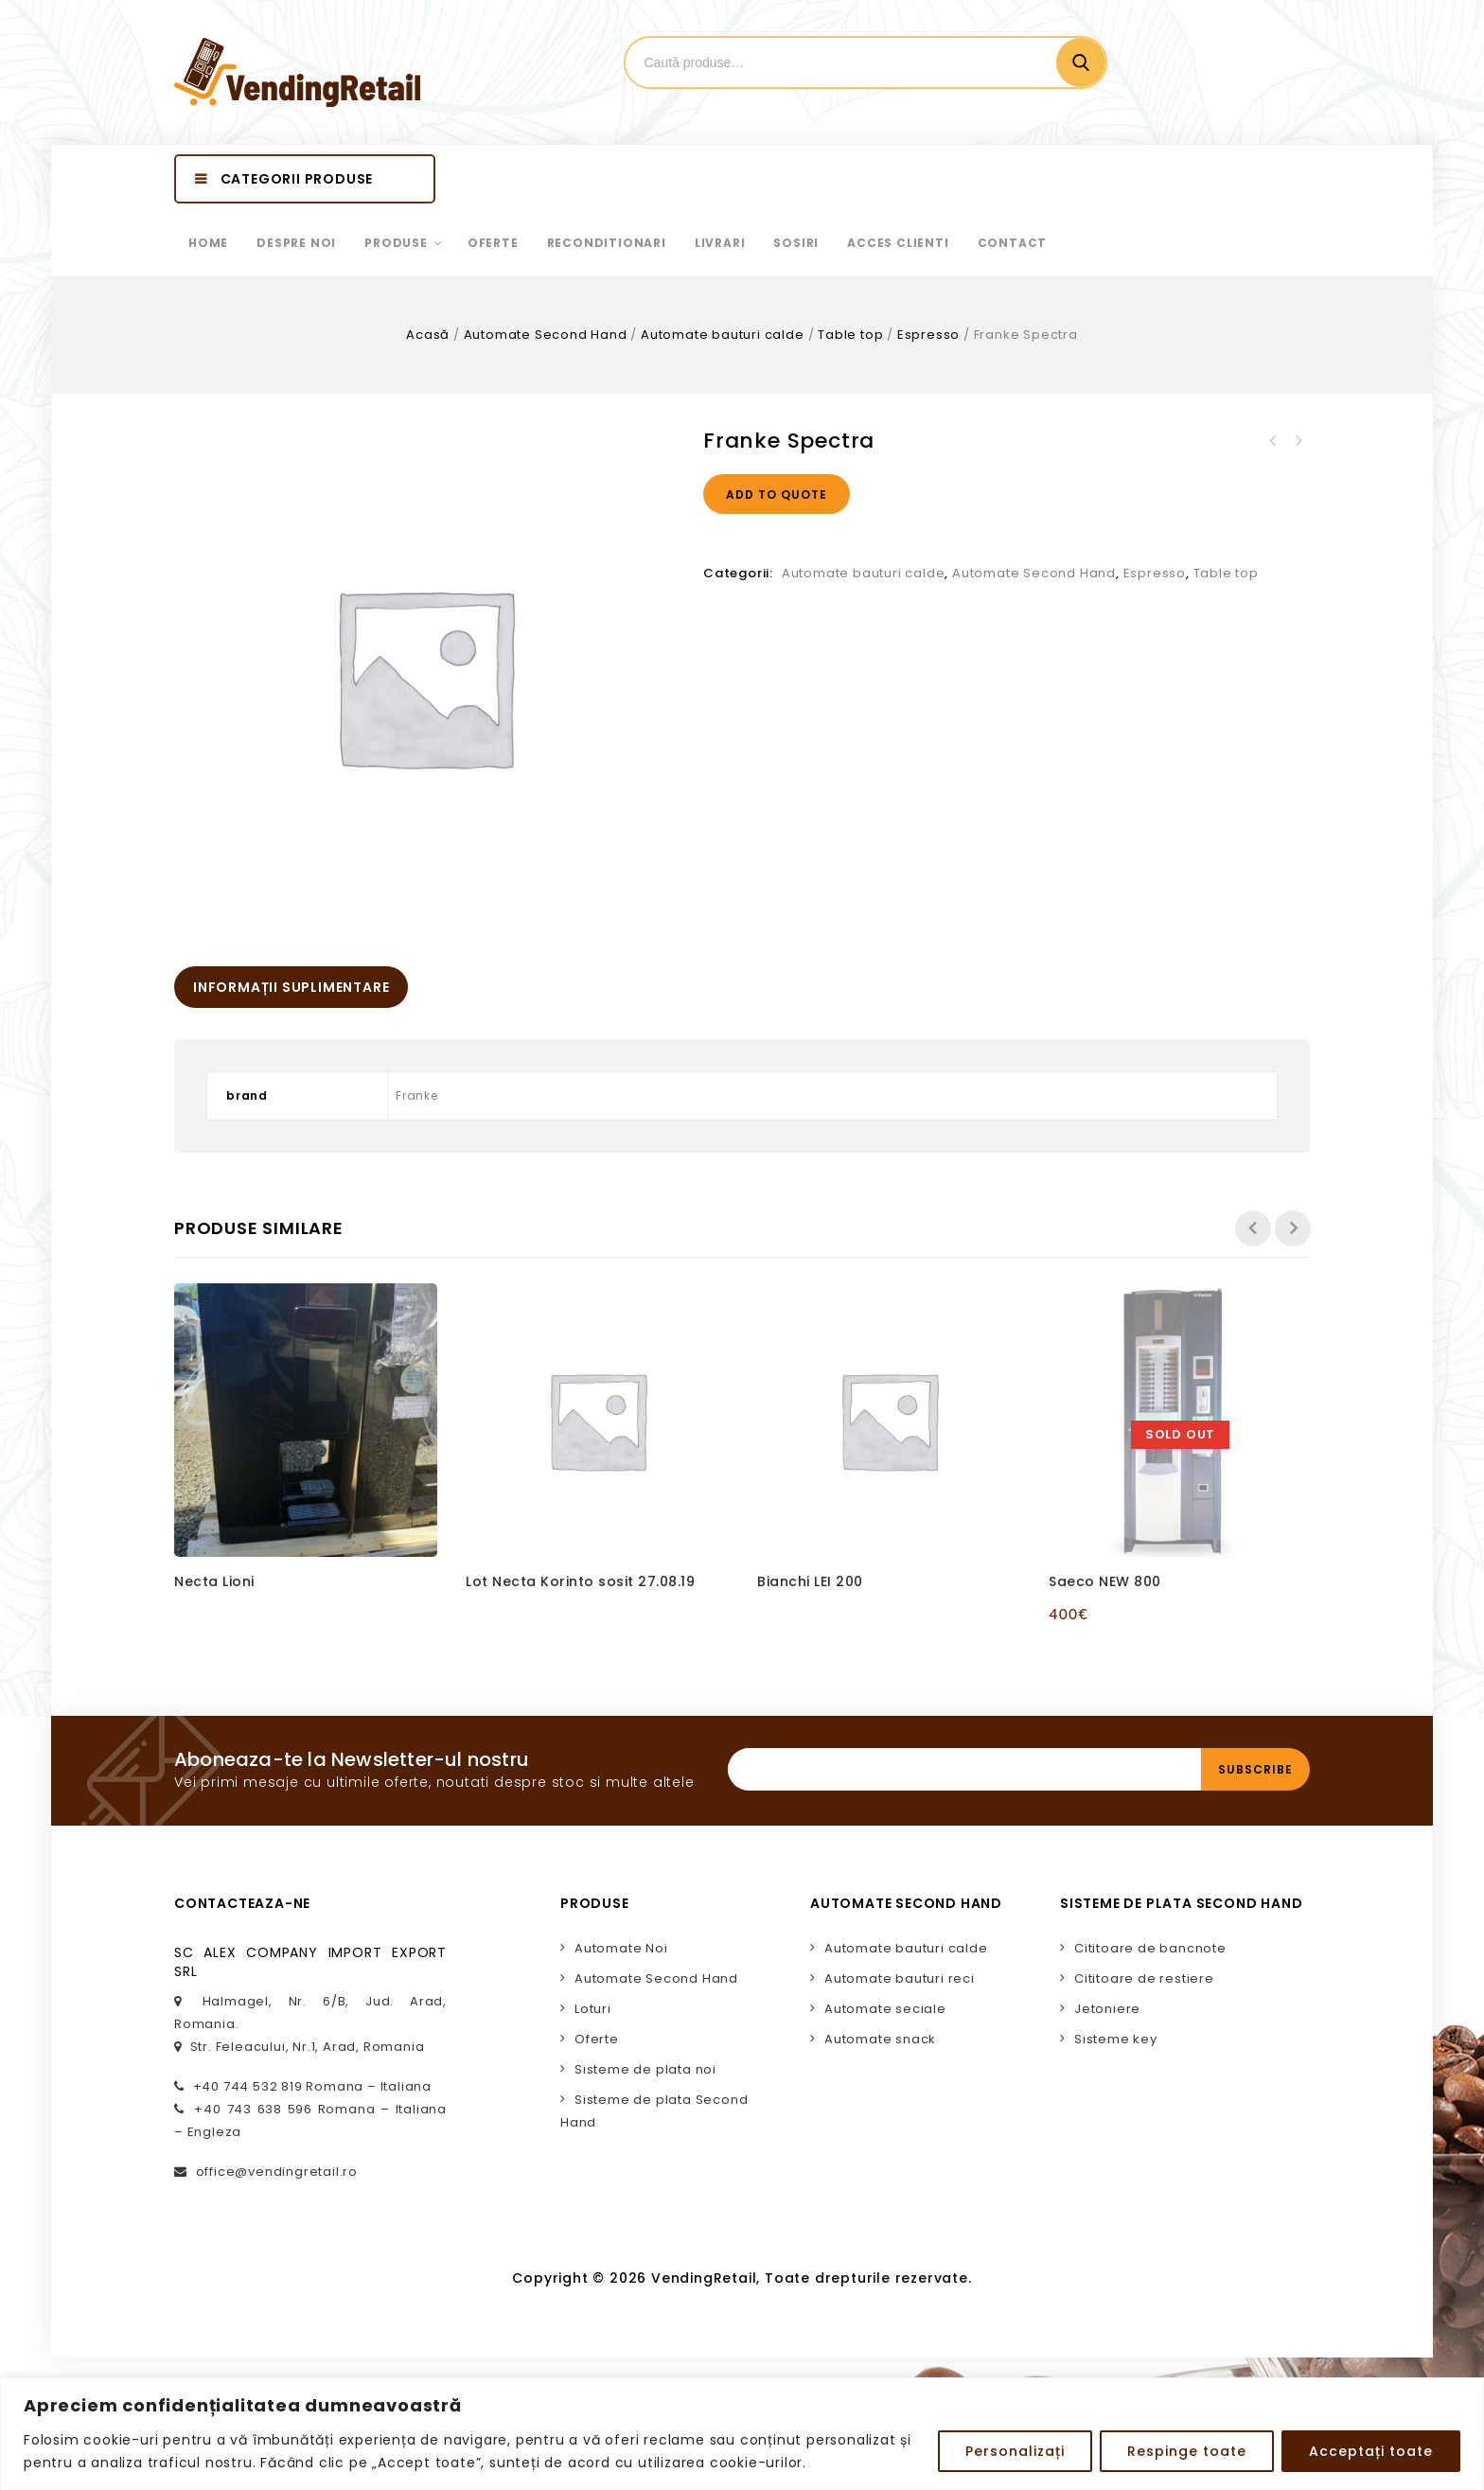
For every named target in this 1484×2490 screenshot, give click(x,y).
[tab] (291, 987)
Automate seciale (885, 2009)
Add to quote (776, 494)
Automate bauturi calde (722, 335)
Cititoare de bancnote (1150, 1948)
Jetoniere (1107, 2009)
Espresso (928, 335)
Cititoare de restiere (1144, 1978)
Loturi (592, 2009)
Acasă (428, 335)
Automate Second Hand (545, 335)
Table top (850, 335)
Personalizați (1015, 2451)
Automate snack (880, 2039)
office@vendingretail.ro (277, 2172)
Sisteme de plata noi (645, 2069)
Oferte (596, 2039)
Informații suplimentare (291, 987)
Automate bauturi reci (899, 1978)
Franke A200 (1297, 441)
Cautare (1080, 62)
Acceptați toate (1371, 2451)
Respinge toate (1186, 2451)
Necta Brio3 (1273, 441)
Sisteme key (1115, 2039)
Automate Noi (621, 1948)
